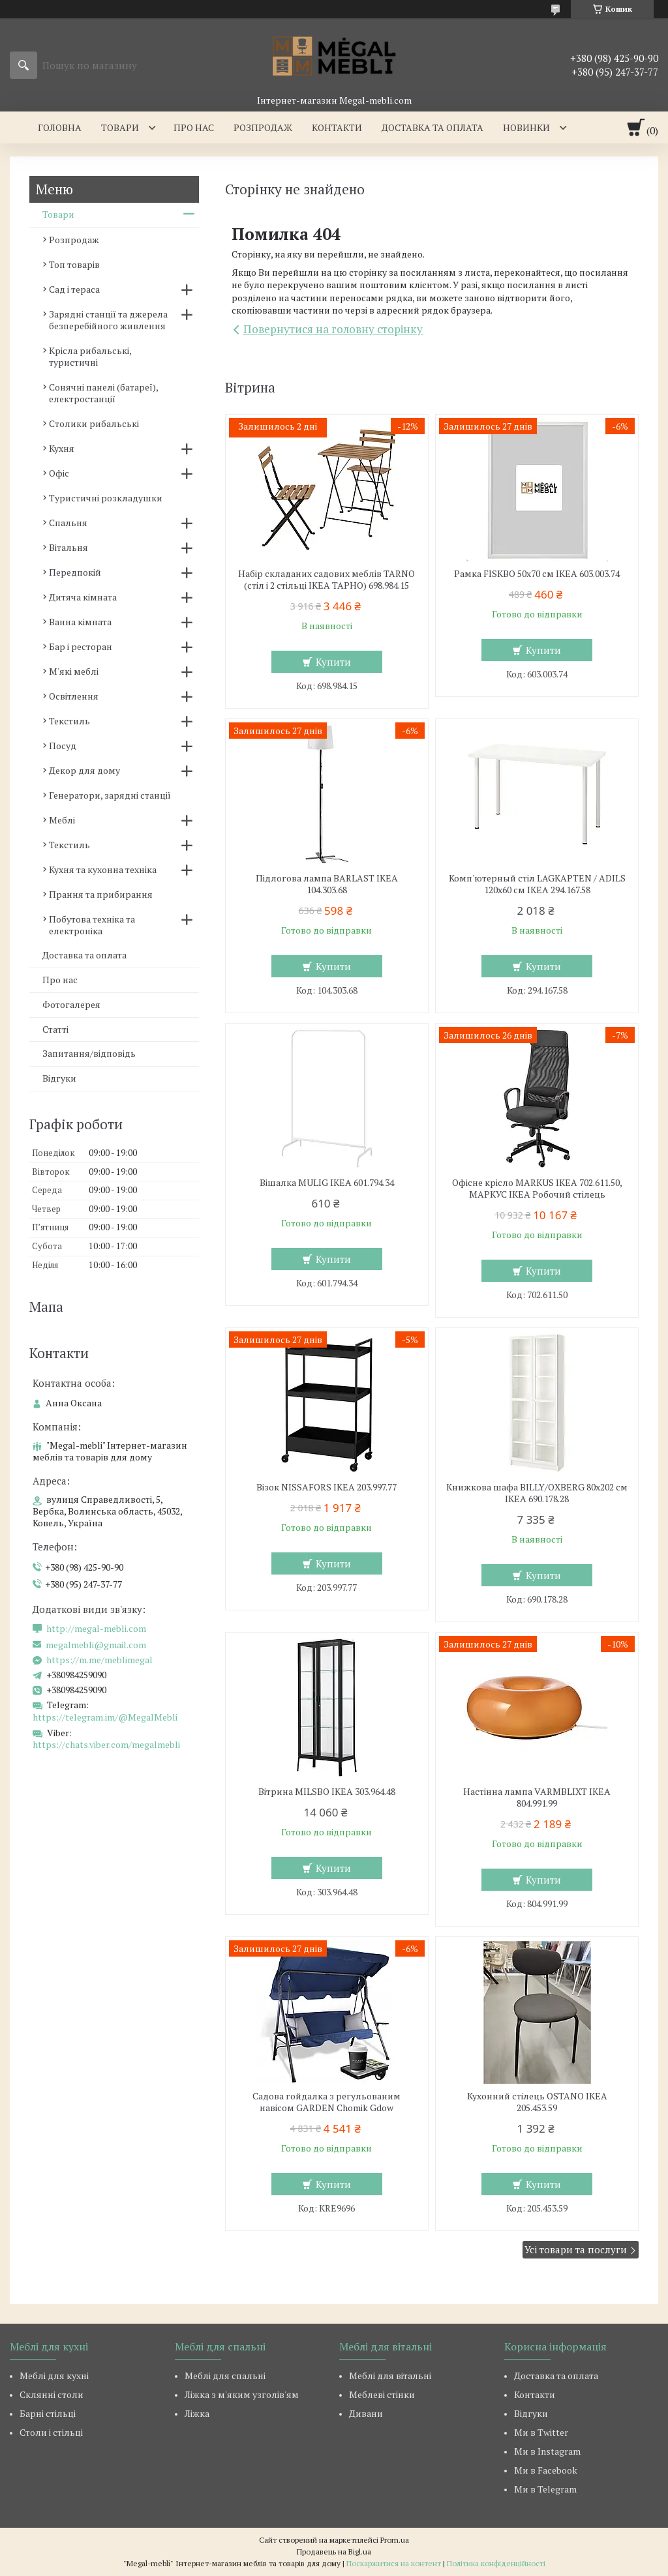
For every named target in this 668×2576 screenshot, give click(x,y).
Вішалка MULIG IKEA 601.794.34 (327, 1183)
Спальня (68, 522)
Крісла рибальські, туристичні (90, 356)
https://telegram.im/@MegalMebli (105, 1717)
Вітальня (68, 547)
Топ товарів (74, 264)
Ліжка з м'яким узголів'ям (242, 2394)
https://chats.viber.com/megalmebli (106, 1744)
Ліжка (197, 2413)
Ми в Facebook (545, 2470)
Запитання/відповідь (89, 1053)
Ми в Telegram (545, 2489)
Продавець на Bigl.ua (334, 2551)
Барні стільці (48, 2413)
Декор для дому (84, 770)
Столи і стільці (51, 2432)
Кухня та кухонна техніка (103, 869)
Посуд (62, 745)
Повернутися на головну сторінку (333, 328)
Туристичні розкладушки (105, 498)
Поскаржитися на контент (393, 2563)
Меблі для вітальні (390, 2375)
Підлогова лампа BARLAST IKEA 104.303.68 (327, 884)
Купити (333, 661)
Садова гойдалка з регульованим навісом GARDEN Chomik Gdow (326, 2102)
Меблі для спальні (225, 2375)
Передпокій (75, 572)
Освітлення (74, 696)
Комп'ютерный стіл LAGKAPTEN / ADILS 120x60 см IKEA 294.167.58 (537, 884)
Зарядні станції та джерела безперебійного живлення (108, 320)
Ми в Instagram (547, 2451)
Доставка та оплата (432, 127)
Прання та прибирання (101, 894)
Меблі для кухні (54, 2375)
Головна (60, 127)
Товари (120, 127)
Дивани (366, 2413)
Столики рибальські (94, 423)
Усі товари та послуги (575, 2249)
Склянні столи (52, 2394)
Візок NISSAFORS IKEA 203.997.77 (326, 1487)
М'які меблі (74, 671)
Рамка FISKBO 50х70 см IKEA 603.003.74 (537, 574)
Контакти (337, 127)
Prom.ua (394, 2540)
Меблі (62, 820)
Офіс (59, 473)
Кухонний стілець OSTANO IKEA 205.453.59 (537, 2102)
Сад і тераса (74, 289)
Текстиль (69, 721)
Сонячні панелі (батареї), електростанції (103, 393)
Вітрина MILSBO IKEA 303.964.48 (326, 1792)
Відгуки (59, 1078)
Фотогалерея (71, 1004)
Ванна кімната (80, 621)
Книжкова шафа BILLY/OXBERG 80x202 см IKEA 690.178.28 (537, 1493)
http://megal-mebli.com (96, 1629)
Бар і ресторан (80, 646)
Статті (55, 1029)
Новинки (526, 127)
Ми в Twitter (541, 2432)
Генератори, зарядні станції (110, 795)
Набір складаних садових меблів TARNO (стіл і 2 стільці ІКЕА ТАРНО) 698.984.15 (326, 579)
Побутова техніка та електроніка (92, 925)
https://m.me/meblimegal (99, 1660)
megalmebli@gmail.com (96, 1645)
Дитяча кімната (83, 597)
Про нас (194, 127)
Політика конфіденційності (496, 2563)
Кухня (61, 448)
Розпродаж (263, 127)
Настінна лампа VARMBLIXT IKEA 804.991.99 (537, 1797)
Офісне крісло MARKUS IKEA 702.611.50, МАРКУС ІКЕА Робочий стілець (537, 1188)
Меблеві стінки (382, 2394)
